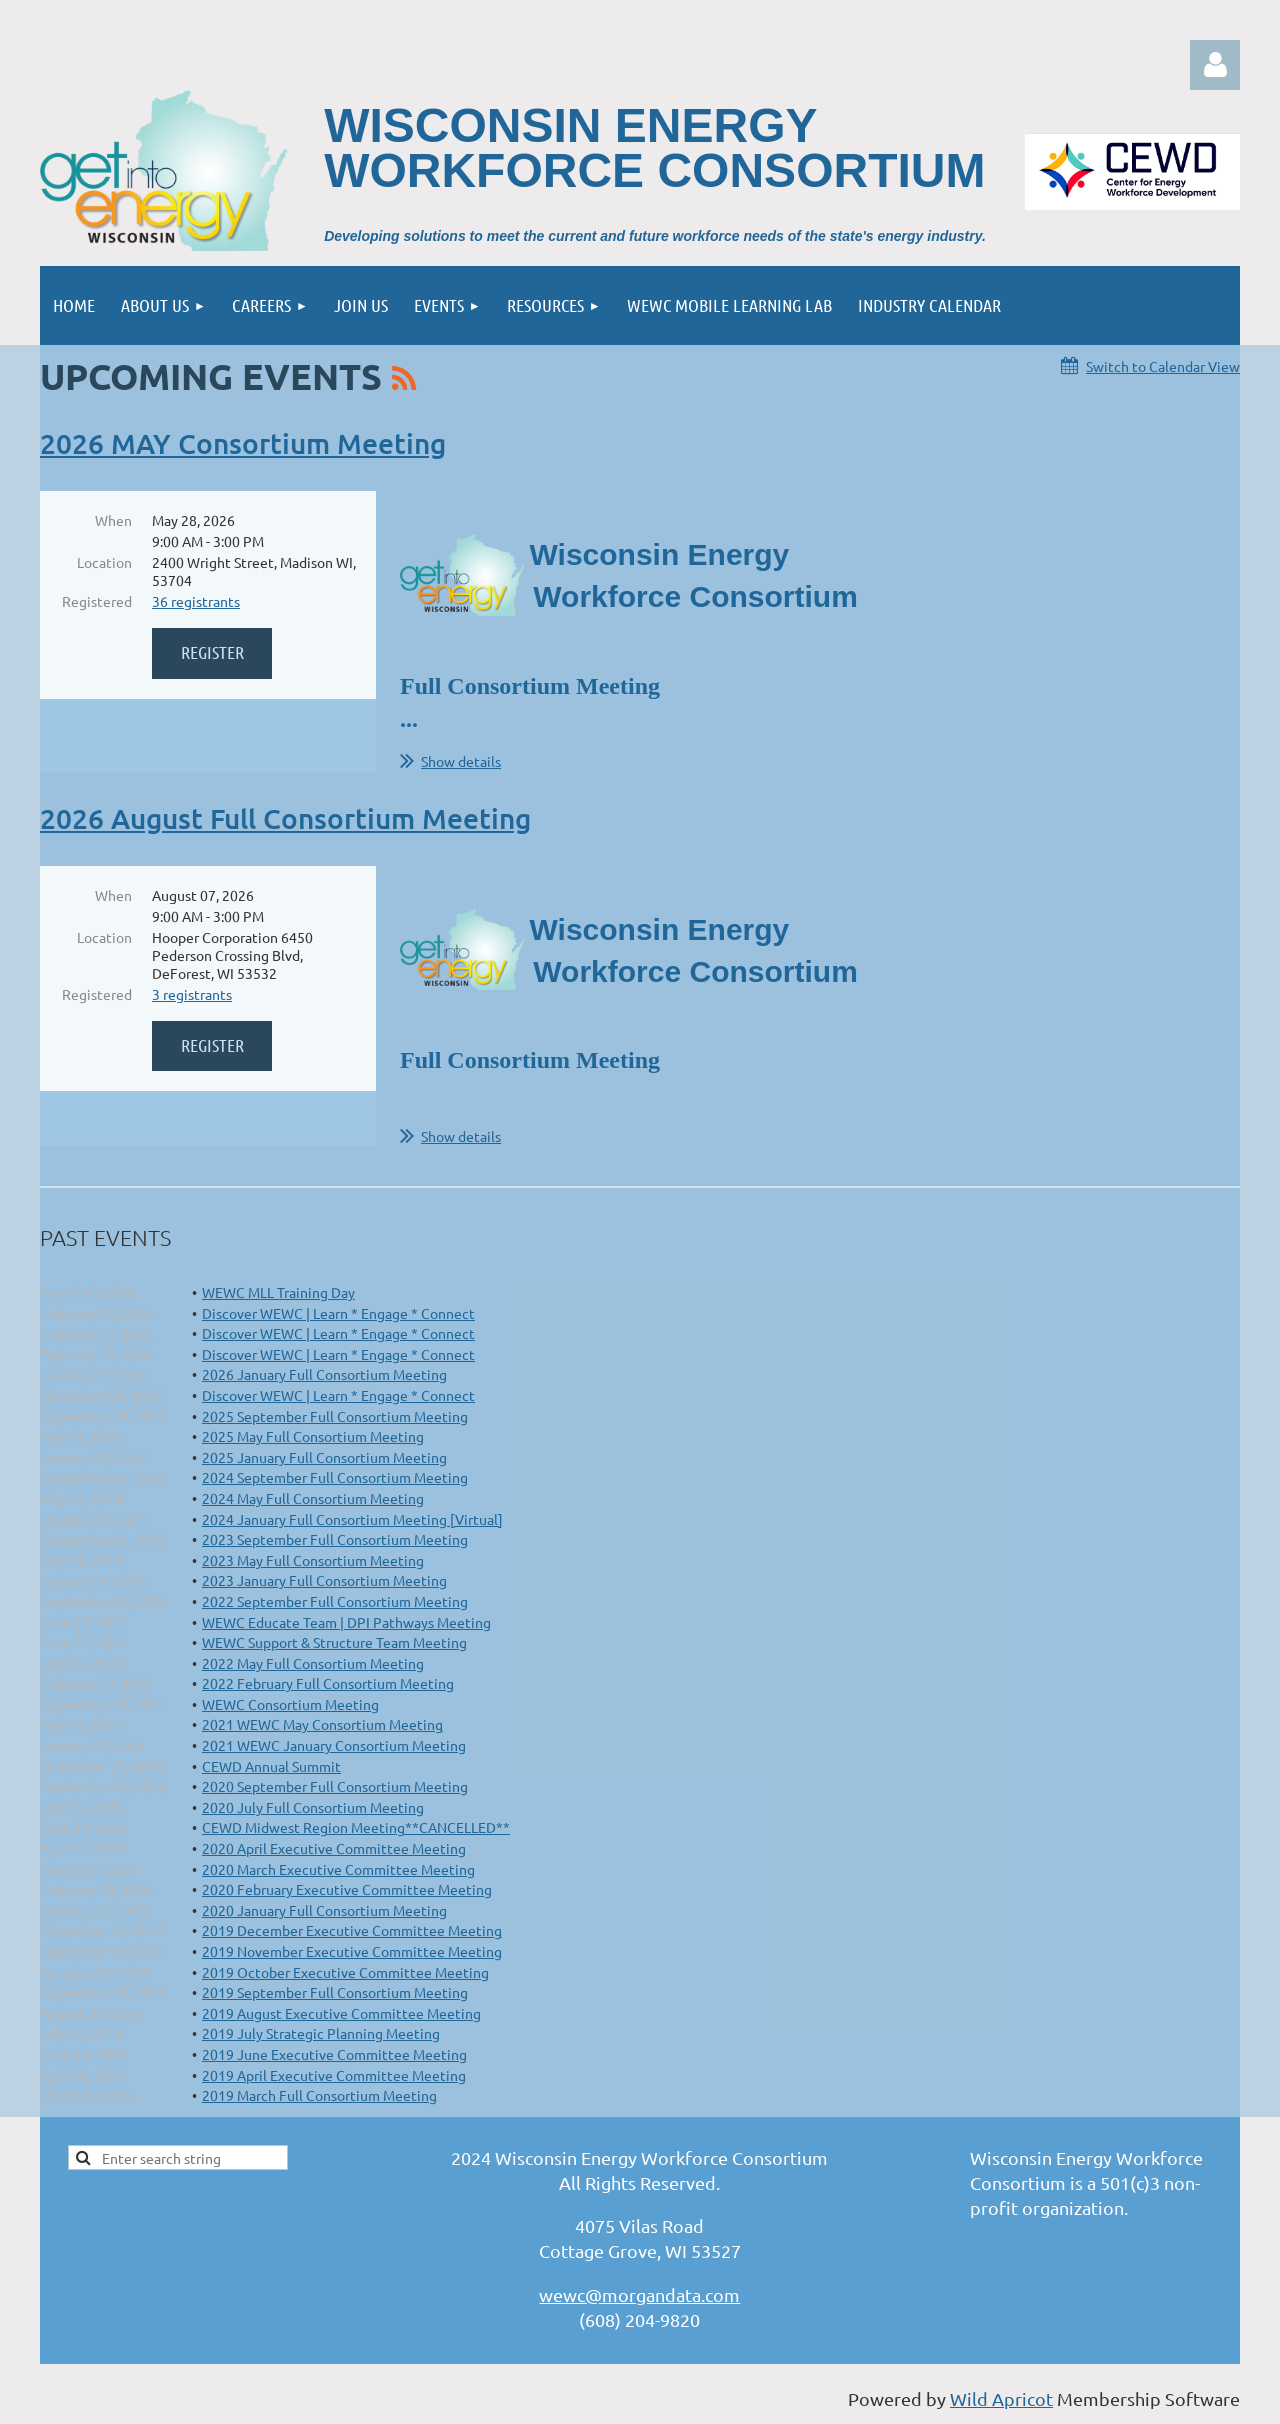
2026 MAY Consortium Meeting (243, 443)
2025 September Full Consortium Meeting (335, 1416)
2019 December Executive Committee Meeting (352, 1930)
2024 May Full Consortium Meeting (313, 1498)
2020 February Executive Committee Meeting (347, 1889)
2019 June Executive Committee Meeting (334, 2054)
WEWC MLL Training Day (278, 1292)
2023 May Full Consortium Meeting (313, 1560)
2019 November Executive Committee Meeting (352, 1951)
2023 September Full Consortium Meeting (335, 1539)
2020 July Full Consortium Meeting (313, 1807)
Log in (1215, 65)
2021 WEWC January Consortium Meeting (334, 1745)
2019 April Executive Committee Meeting (334, 2075)
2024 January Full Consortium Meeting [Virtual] (352, 1519)
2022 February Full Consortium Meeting (328, 1683)
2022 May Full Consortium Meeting (313, 1663)
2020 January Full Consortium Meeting (324, 1910)
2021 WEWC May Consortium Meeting (322, 1724)
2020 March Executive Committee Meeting (338, 1869)
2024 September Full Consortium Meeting (335, 1477)
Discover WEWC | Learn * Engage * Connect (338, 1313)
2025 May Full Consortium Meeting (313, 1436)
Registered (97, 601)
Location (104, 562)
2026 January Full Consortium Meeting (324, 1374)
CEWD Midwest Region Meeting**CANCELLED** (356, 1827)
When (113, 520)
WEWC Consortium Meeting (290, 1704)
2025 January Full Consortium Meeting (324, 1457)
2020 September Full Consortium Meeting (335, 1786)
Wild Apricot (1001, 2398)
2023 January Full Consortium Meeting (324, 1580)
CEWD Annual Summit (271, 1766)
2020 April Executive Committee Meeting (334, 1848)
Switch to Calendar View (1163, 366)
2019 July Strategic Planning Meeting (321, 2033)
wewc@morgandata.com (639, 2294)
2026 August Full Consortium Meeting (285, 818)
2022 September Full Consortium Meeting (335, 1601)
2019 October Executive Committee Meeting (345, 1972)
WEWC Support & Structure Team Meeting (334, 1642)
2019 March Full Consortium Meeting (319, 2095)
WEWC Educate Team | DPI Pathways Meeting (346, 1622)
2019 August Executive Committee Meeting (341, 2013)
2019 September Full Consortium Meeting (335, 1992)
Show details (461, 761)
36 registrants (196, 601)
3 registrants (192, 994)
